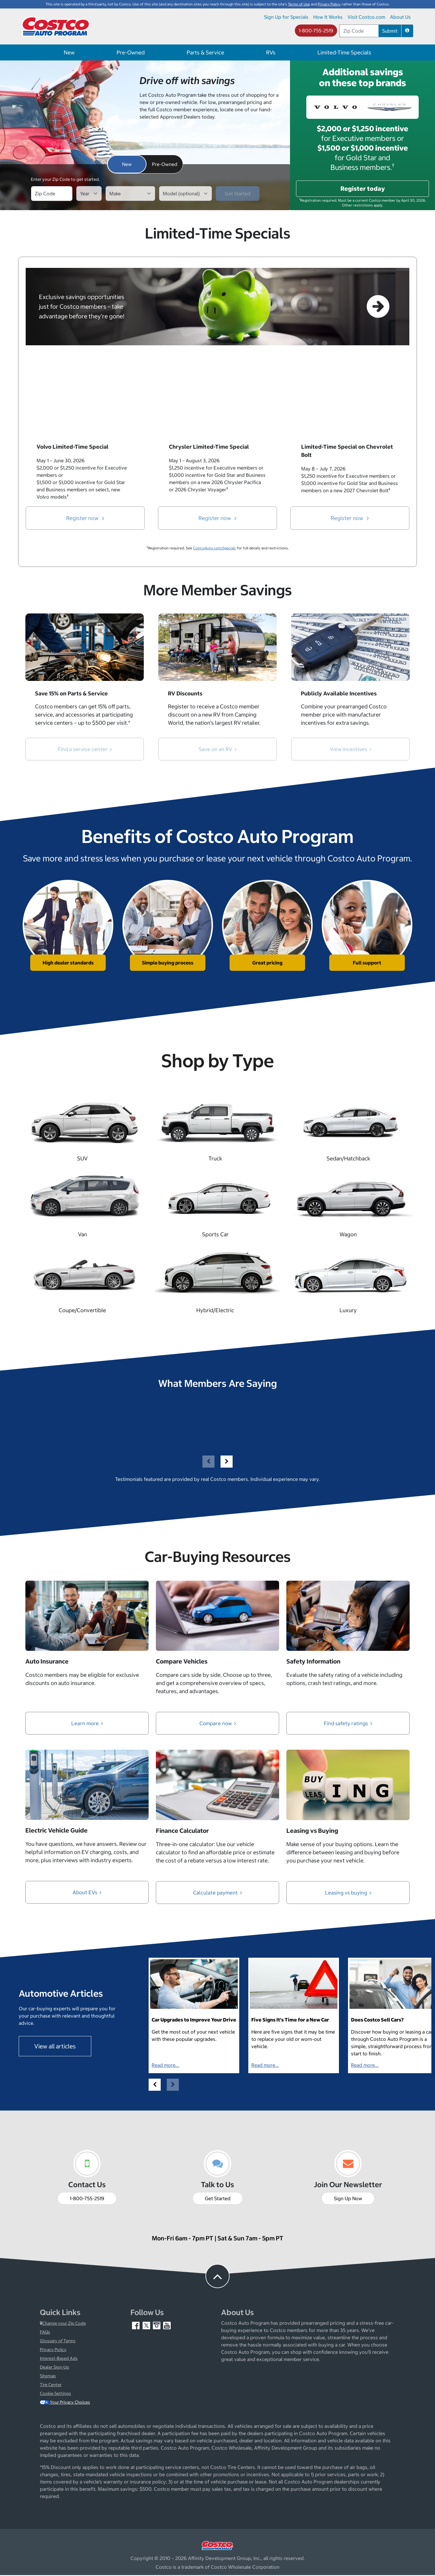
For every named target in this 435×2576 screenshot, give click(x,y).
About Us (400, 17)
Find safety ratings (348, 1723)
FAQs (45, 2333)
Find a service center (84, 749)
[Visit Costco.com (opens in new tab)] (217, 2546)
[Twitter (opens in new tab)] (147, 2326)
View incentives (350, 749)
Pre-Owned (131, 52)
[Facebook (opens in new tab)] (136, 2326)
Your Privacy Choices (65, 2403)
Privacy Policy (53, 2350)
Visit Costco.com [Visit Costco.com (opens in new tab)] (366, 17)
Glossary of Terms (58, 2341)
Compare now (217, 1723)
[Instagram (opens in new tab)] (157, 2326)
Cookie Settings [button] (55, 2394)
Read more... (165, 2066)
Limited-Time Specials (344, 52)
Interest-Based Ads (59, 2359)
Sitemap (48, 2376)
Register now (85, 518)
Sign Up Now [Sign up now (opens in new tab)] (348, 2199)
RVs (271, 52)
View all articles (55, 2047)
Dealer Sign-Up (54, 2368)
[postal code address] (359, 30)
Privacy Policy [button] (329, 4)
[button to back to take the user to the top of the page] (217, 2277)
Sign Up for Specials (286, 17)
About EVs (87, 1892)
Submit (390, 31)
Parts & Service (205, 52)
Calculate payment (217, 1893)
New (69, 52)
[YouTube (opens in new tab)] (167, 2326)
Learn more (87, 1723)
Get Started (217, 2199)
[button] (407, 30)
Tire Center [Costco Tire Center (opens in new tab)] (51, 2385)
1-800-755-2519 (316, 31)
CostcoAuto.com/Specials (214, 548)
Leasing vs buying (348, 1893)
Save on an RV (217, 749)
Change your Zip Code (63, 2324)
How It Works (328, 17)
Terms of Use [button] (299, 4)
